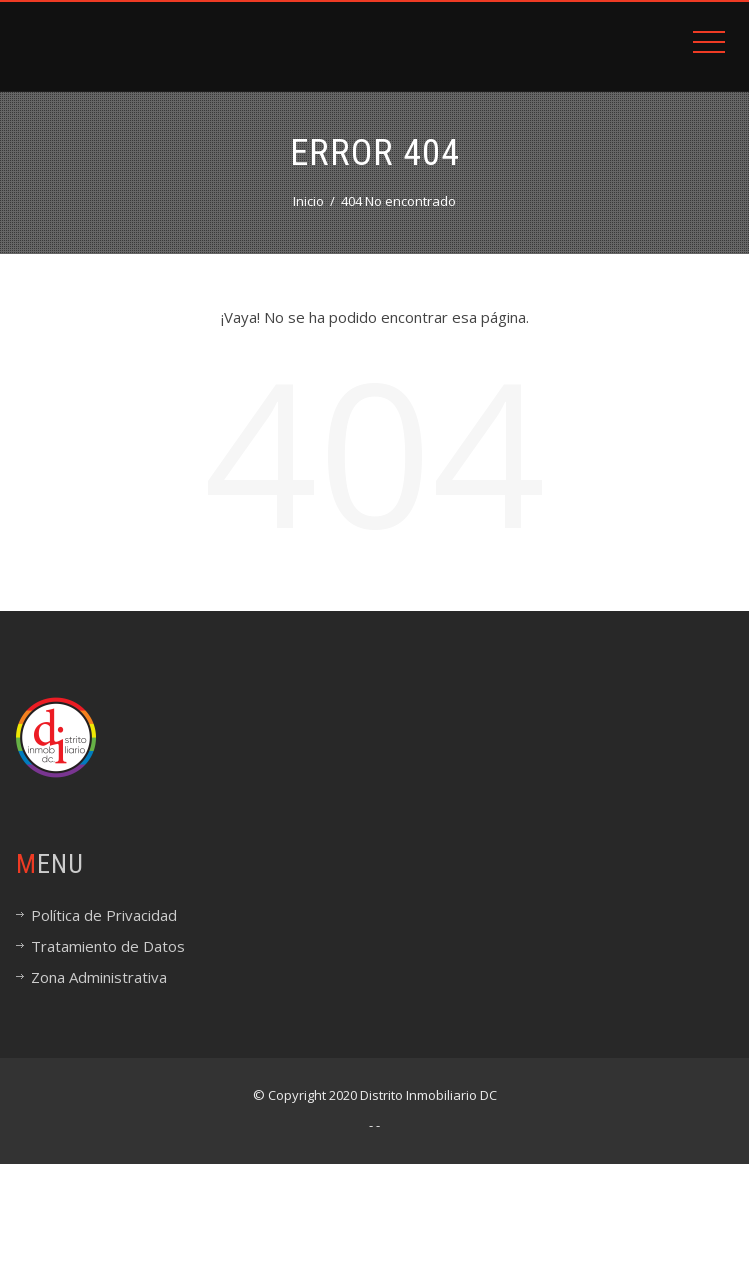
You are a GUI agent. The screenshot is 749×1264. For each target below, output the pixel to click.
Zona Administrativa (99, 977)
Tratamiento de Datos (108, 946)
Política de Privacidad (104, 915)
